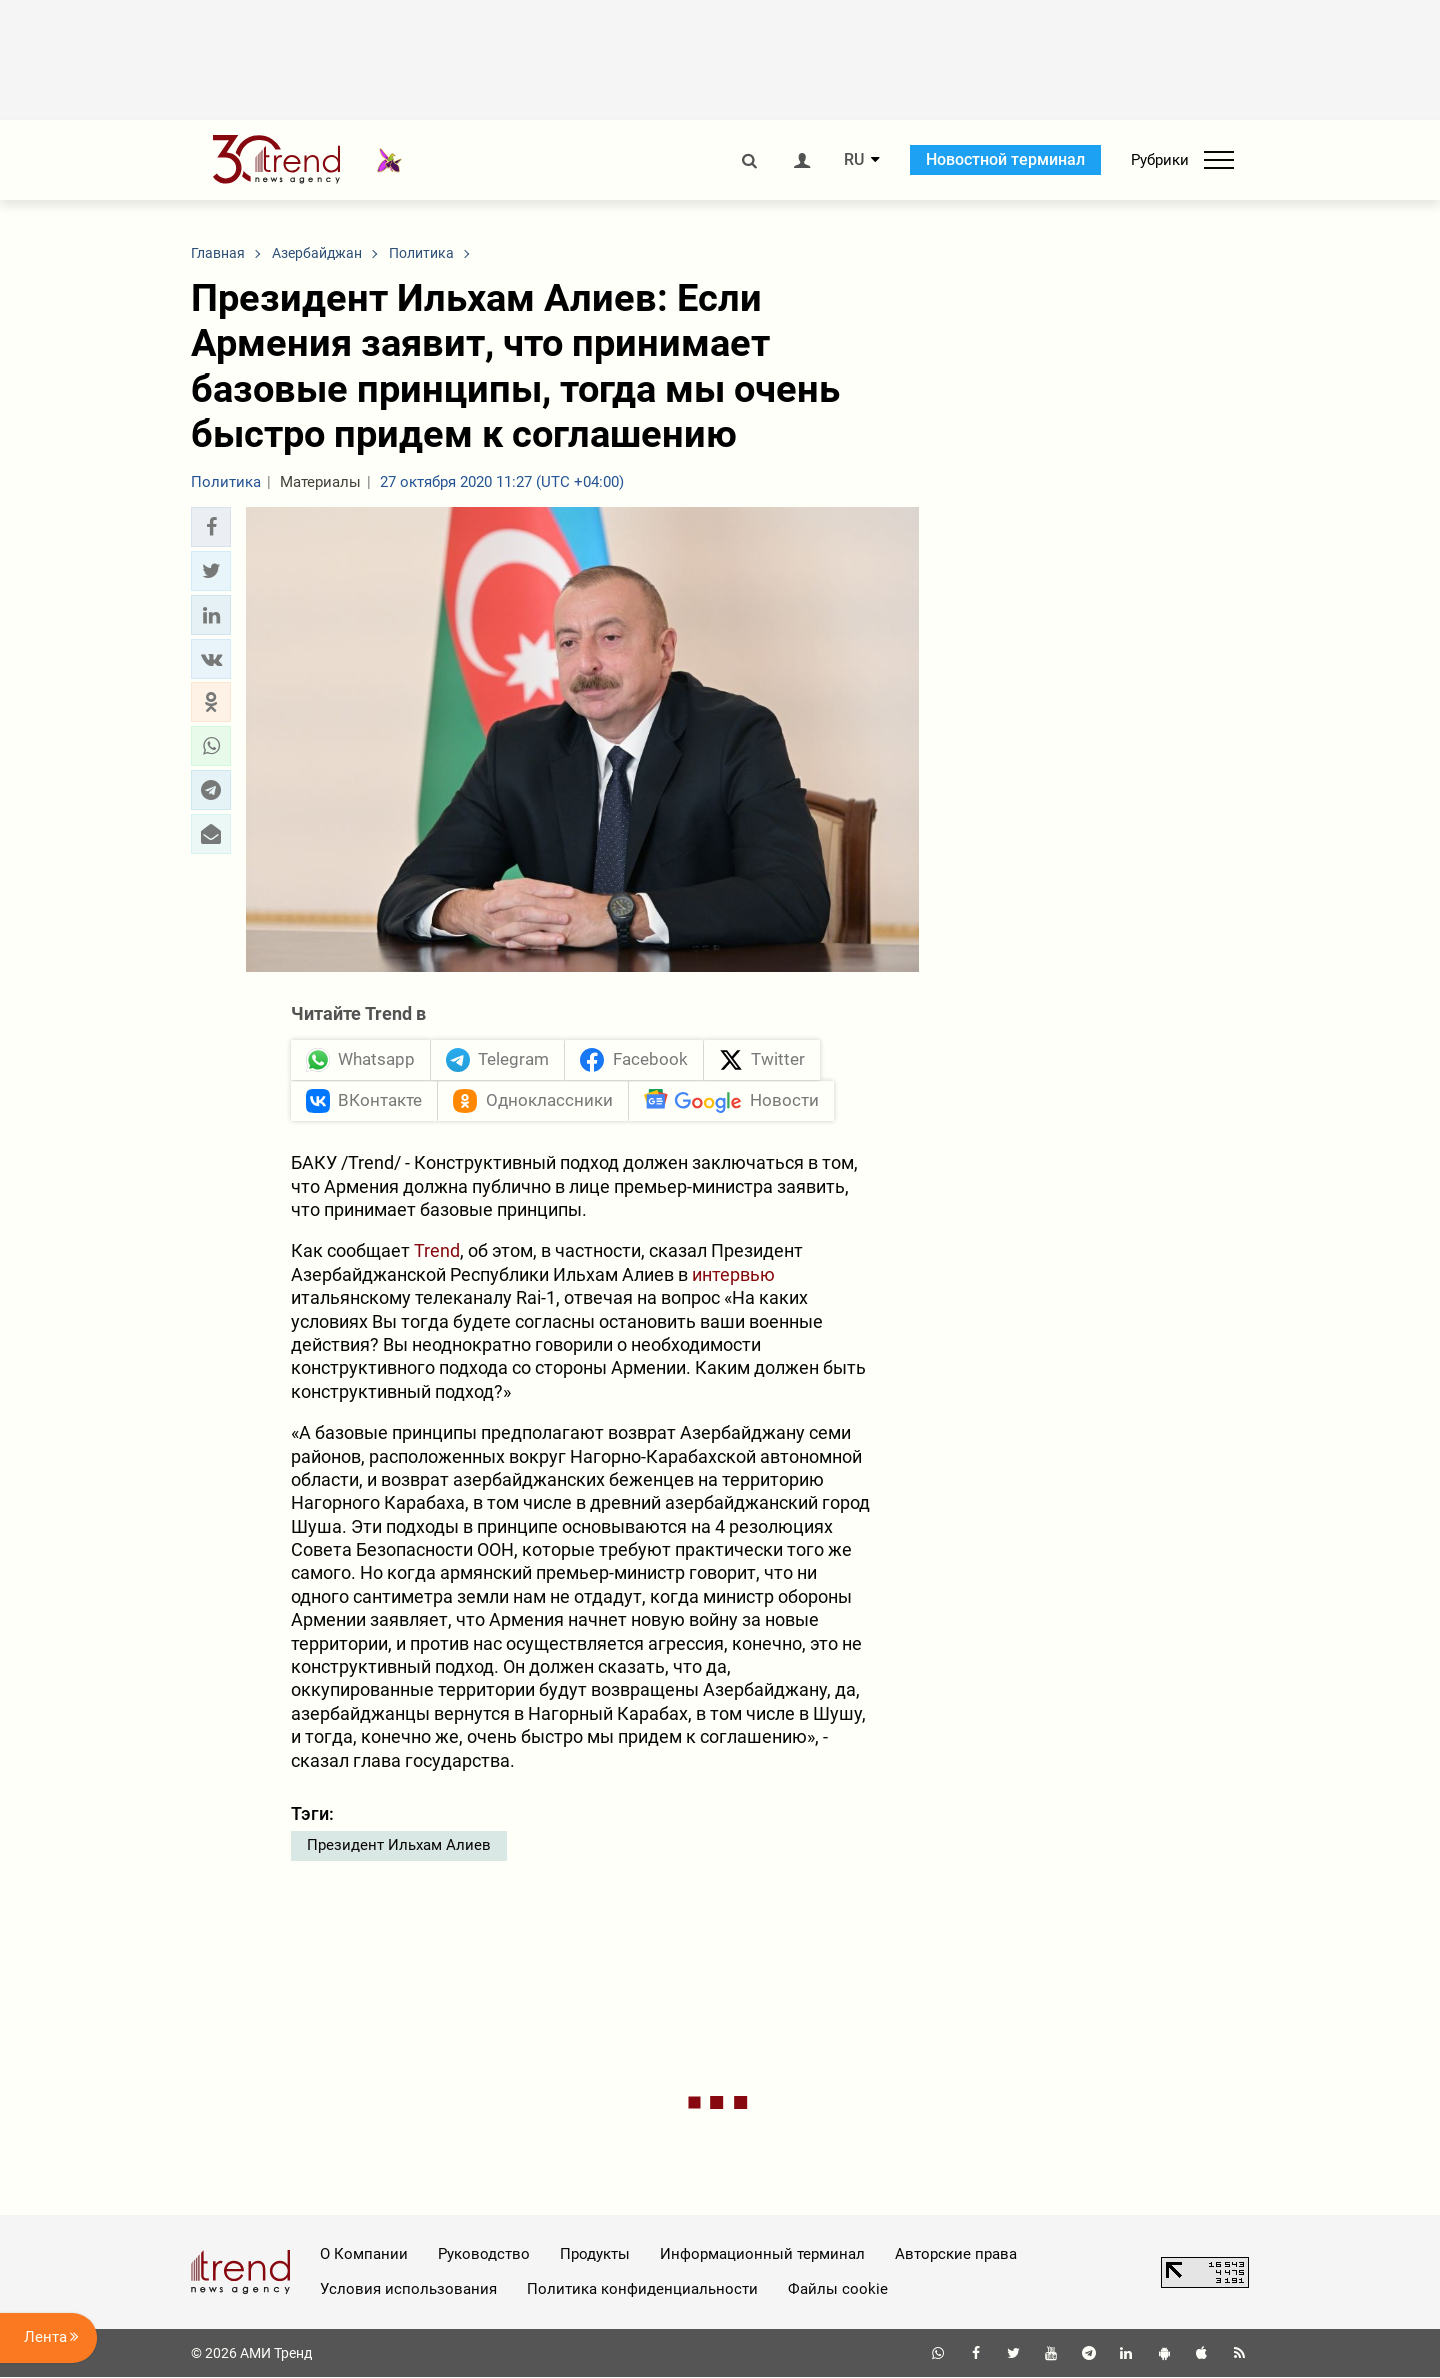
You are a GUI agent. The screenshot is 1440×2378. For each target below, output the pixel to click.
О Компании (364, 2255)
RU (854, 160)
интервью (733, 1274)
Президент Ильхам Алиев (399, 1846)
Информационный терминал (762, 2255)
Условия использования (408, 2289)
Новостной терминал (1005, 159)
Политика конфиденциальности (642, 2289)
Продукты (595, 2255)
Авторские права (956, 2255)
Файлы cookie (838, 2289)
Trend (437, 1251)
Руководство (484, 2255)
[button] (211, 527)
